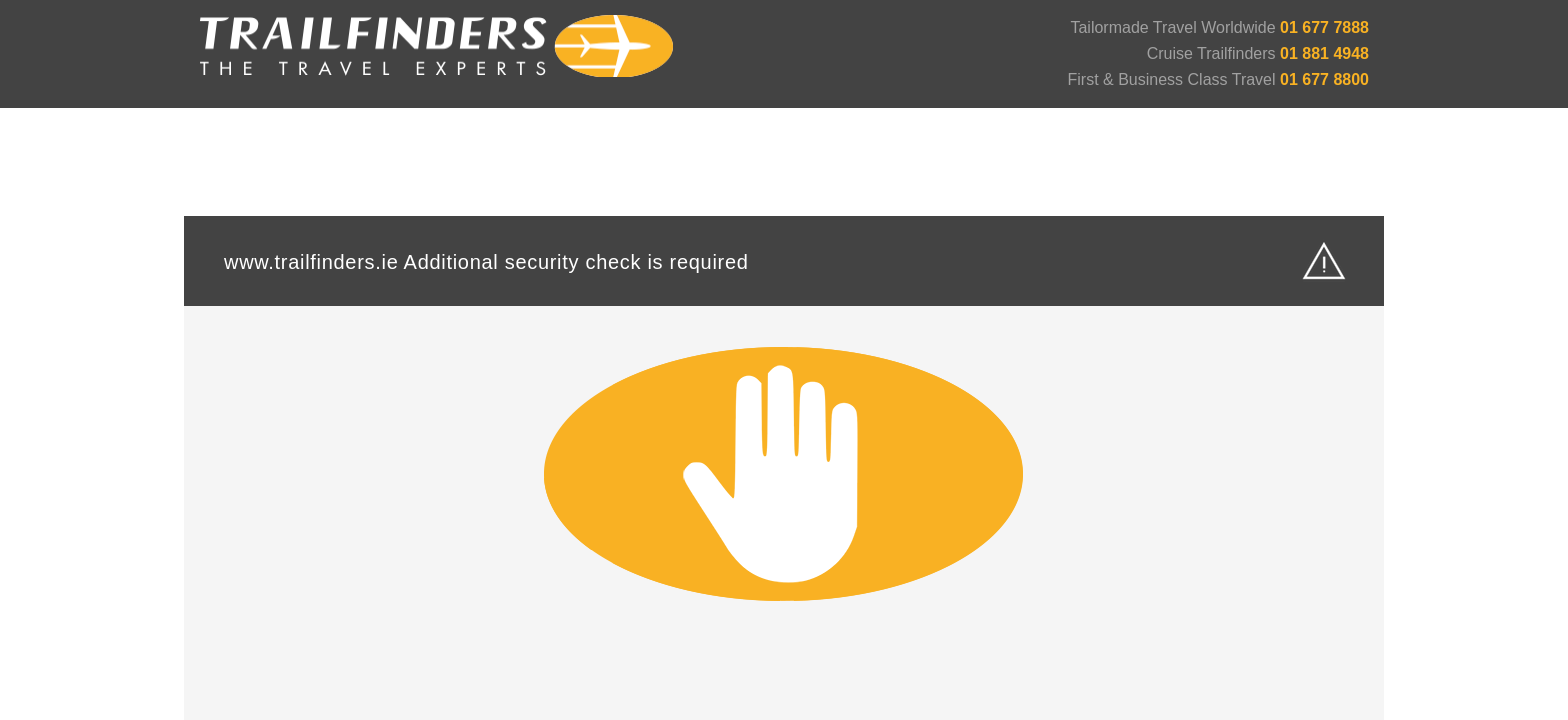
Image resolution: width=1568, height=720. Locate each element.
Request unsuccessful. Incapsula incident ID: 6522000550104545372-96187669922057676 (784, 360)
